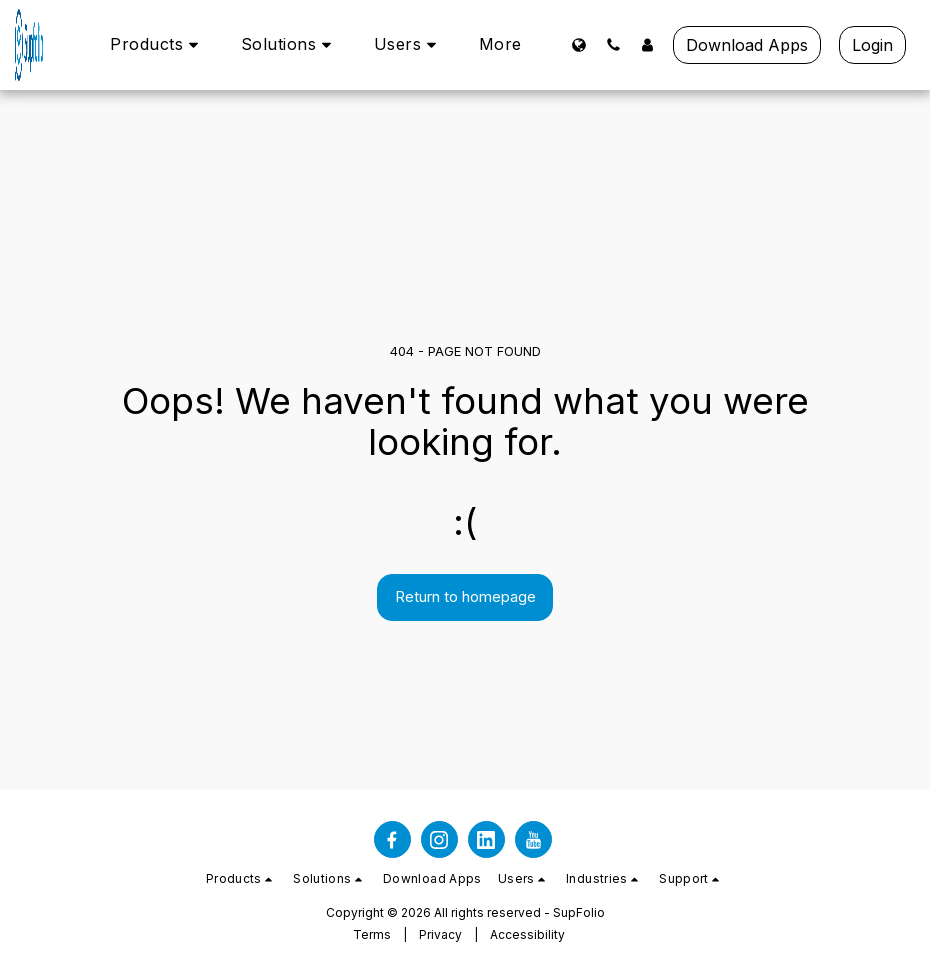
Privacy (440, 934)
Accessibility (527, 934)
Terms (372, 934)
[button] (157, 44)
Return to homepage (465, 596)
